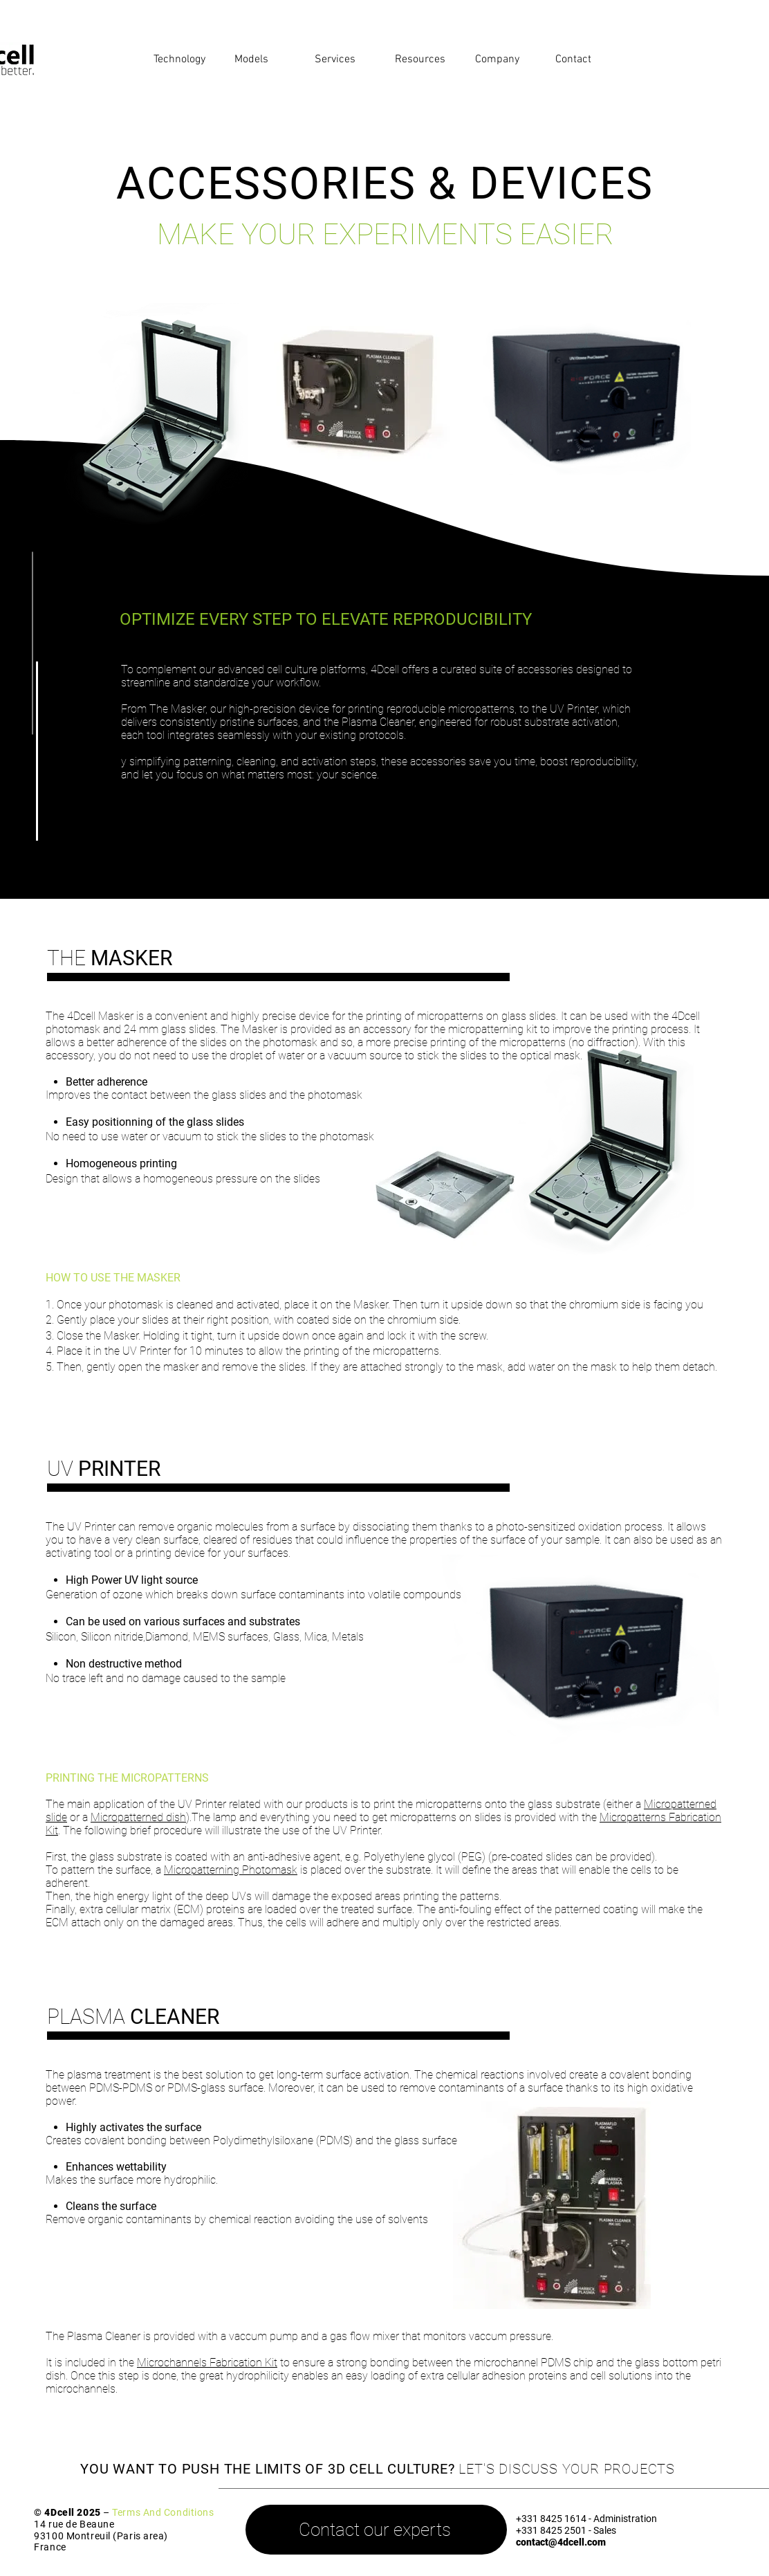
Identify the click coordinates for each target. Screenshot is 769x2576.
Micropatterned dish (138, 1817)
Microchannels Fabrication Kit (207, 2362)
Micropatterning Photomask (230, 1869)
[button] (183, 59)
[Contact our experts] (376, 2530)
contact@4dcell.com (561, 2542)
